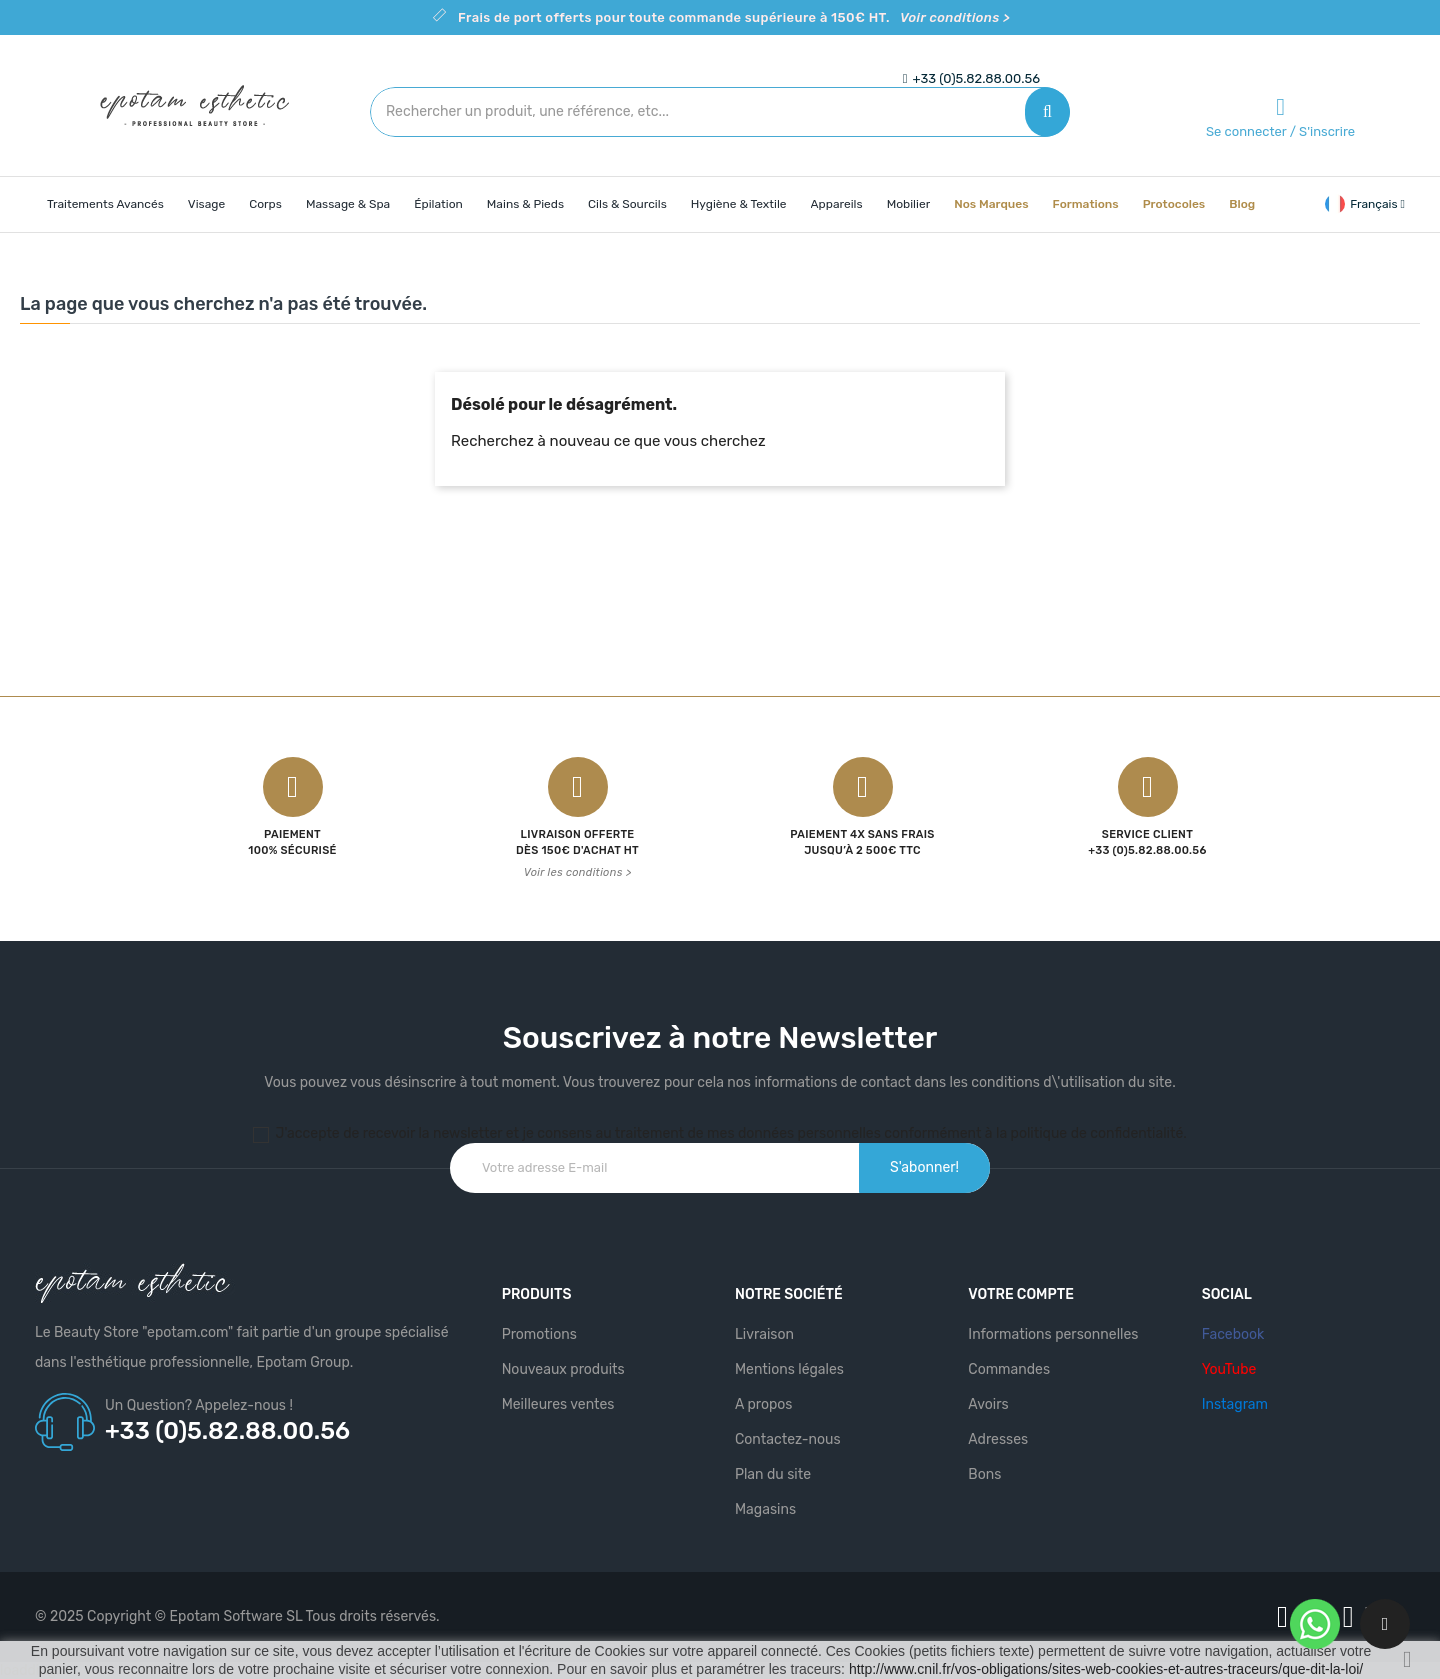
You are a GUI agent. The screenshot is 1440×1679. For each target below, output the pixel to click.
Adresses (998, 1439)
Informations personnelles (1053, 1334)
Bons (984, 1474)
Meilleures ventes (558, 1404)
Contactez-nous (788, 1439)
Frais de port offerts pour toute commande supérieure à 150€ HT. (734, 17)
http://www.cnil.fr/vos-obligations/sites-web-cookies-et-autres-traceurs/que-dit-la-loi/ (1106, 1669)
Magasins (765, 1509)
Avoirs (988, 1404)
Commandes (1009, 1369)
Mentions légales (789, 1369)
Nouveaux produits (563, 1369)
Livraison (764, 1334)
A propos (764, 1404)
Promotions (539, 1334)
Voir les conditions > (578, 872)
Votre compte (1021, 1294)
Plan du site (773, 1474)
